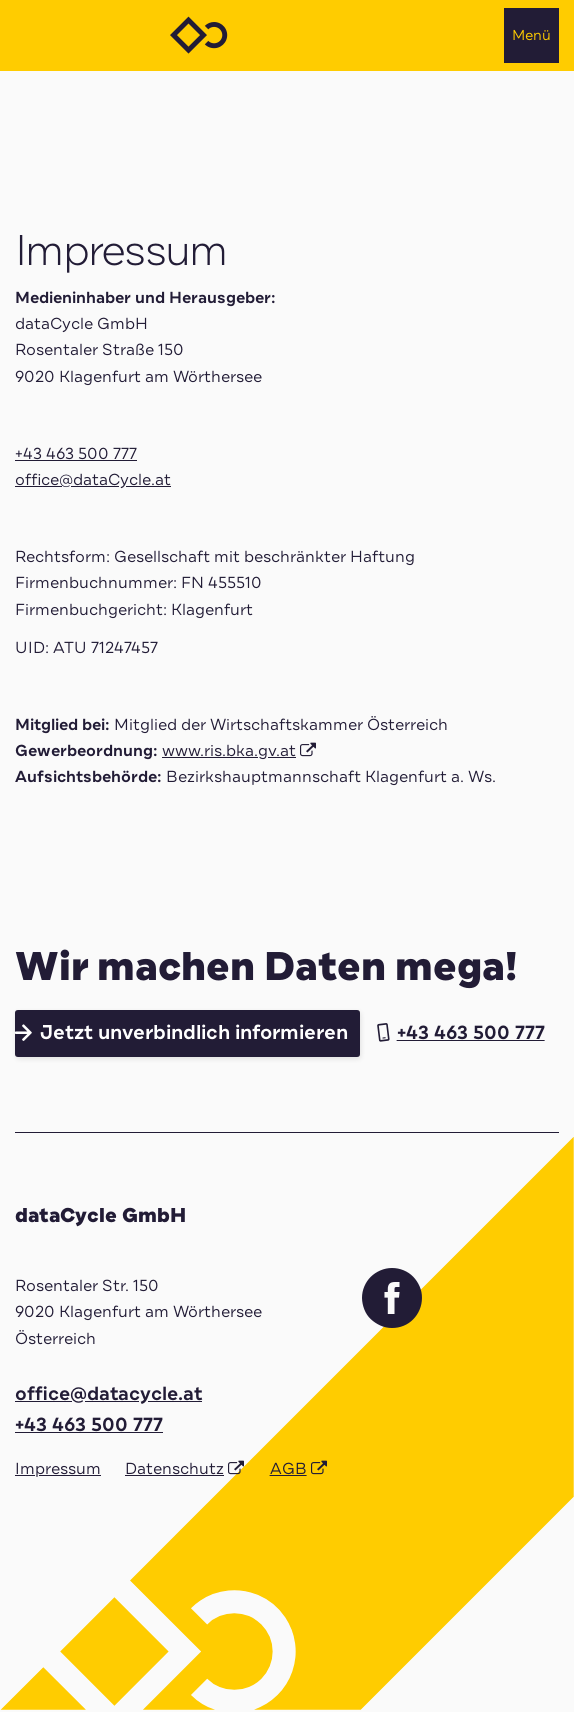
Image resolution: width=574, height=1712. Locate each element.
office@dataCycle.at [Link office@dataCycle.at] (93, 480)
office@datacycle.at (108, 1394)
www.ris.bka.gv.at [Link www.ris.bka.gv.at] (229, 751)
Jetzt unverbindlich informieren (194, 1032)
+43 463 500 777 (76, 454)
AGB (288, 1469)
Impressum (58, 1469)
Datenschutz (174, 1469)
